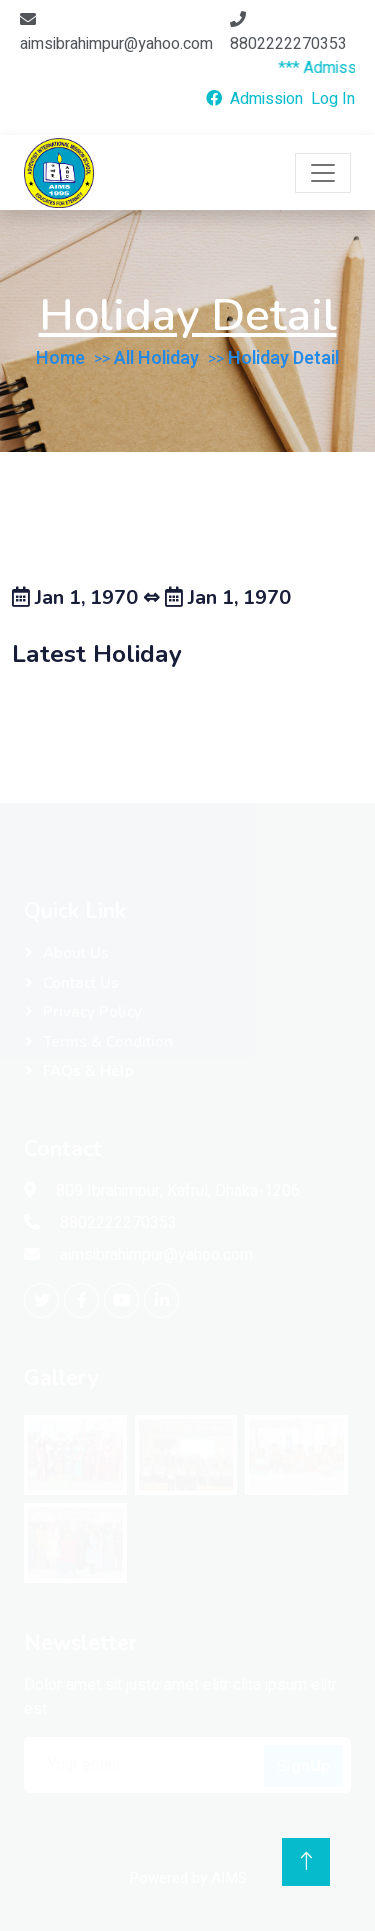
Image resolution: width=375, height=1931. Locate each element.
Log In (333, 99)
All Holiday (156, 359)
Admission (266, 99)
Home (60, 359)
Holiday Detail (283, 359)
